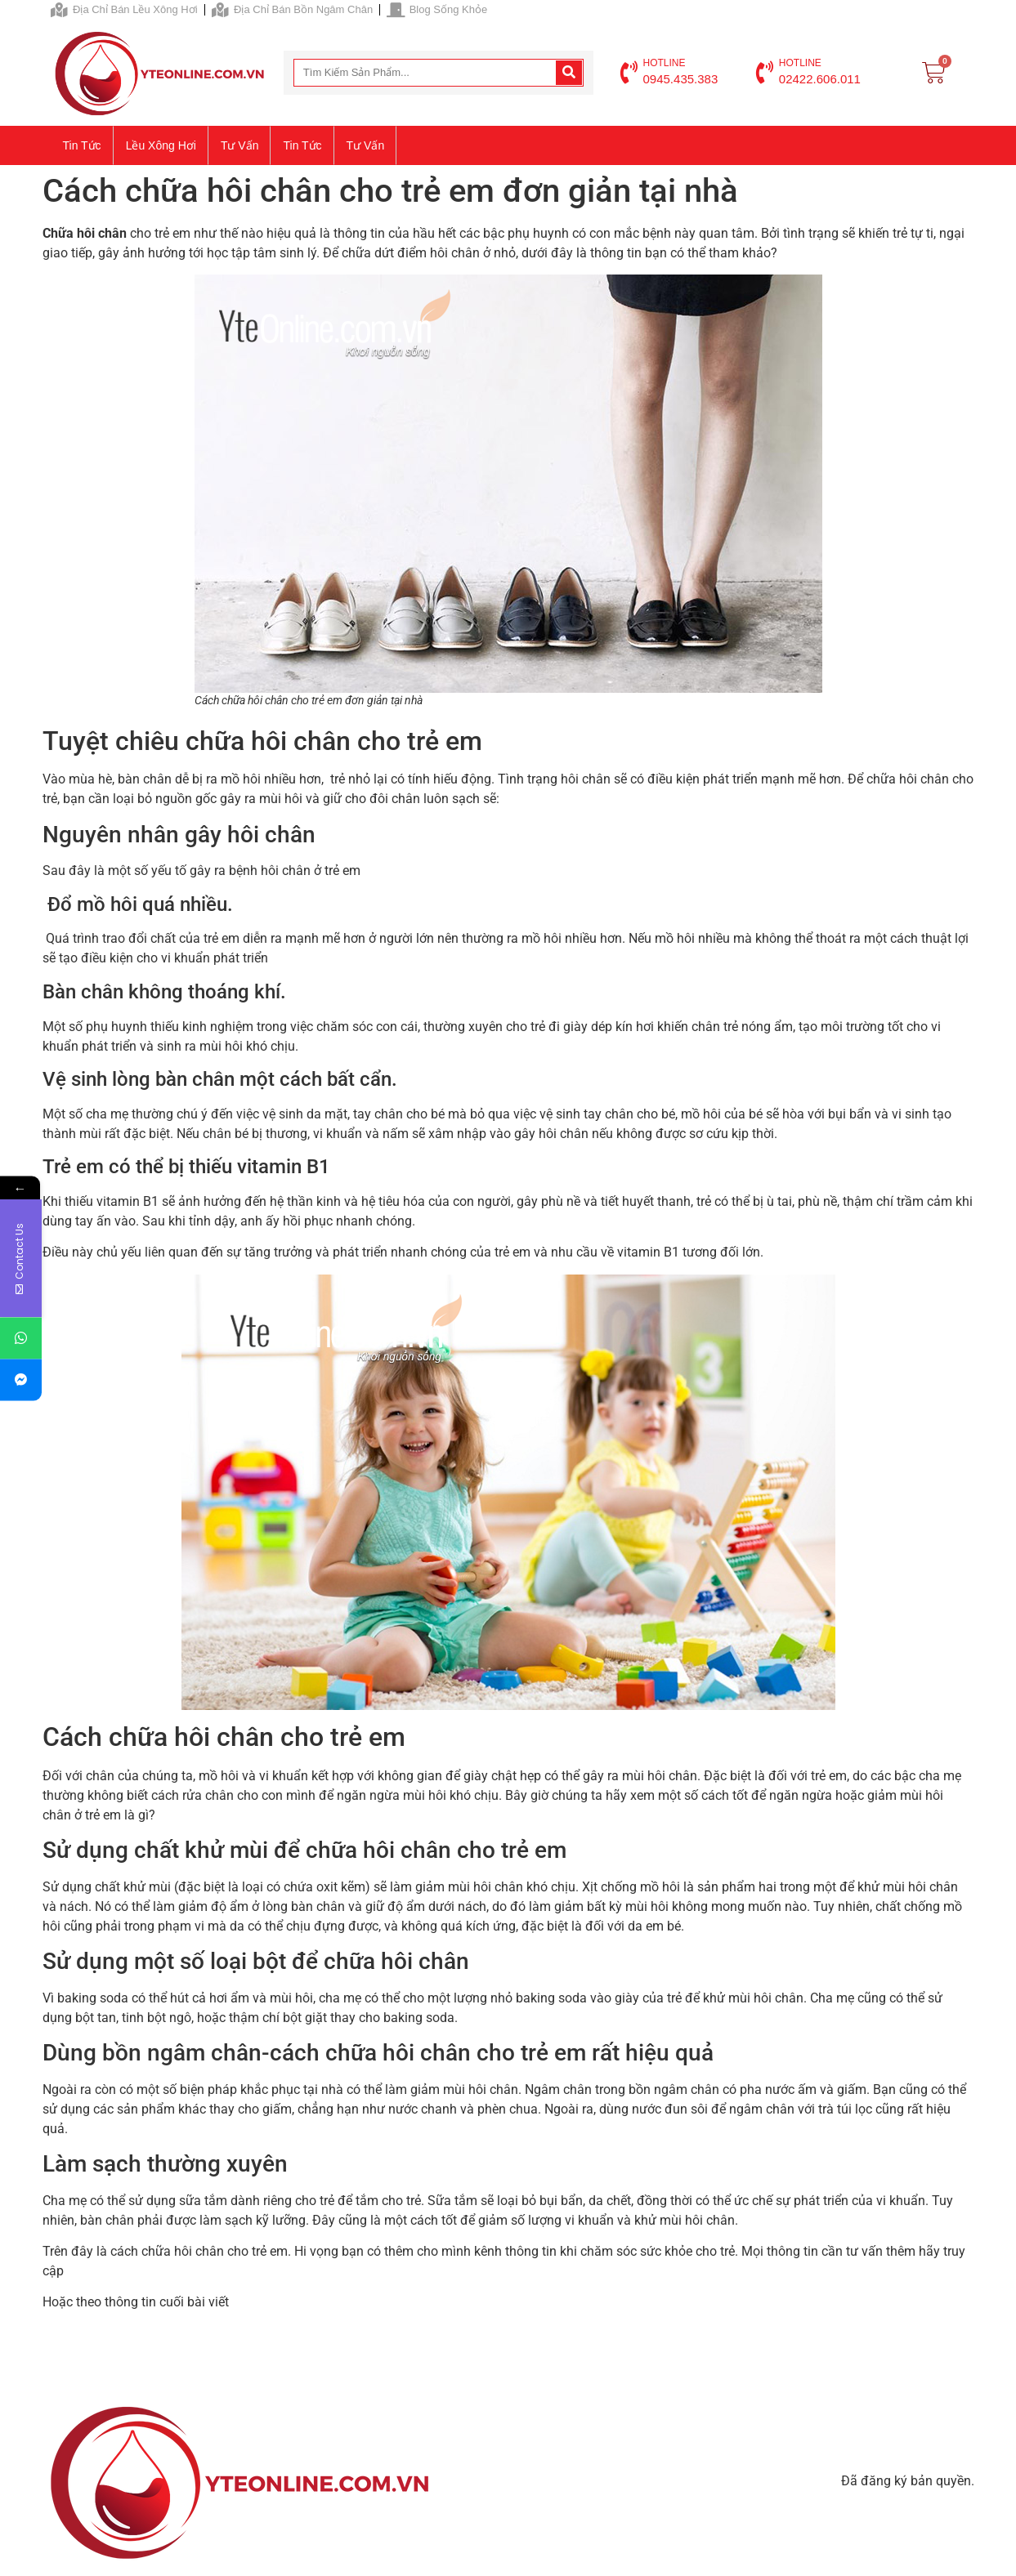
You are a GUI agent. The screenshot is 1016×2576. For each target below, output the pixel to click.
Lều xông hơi (161, 145)
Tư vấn (240, 145)
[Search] (569, 73)
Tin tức (82, 145)
